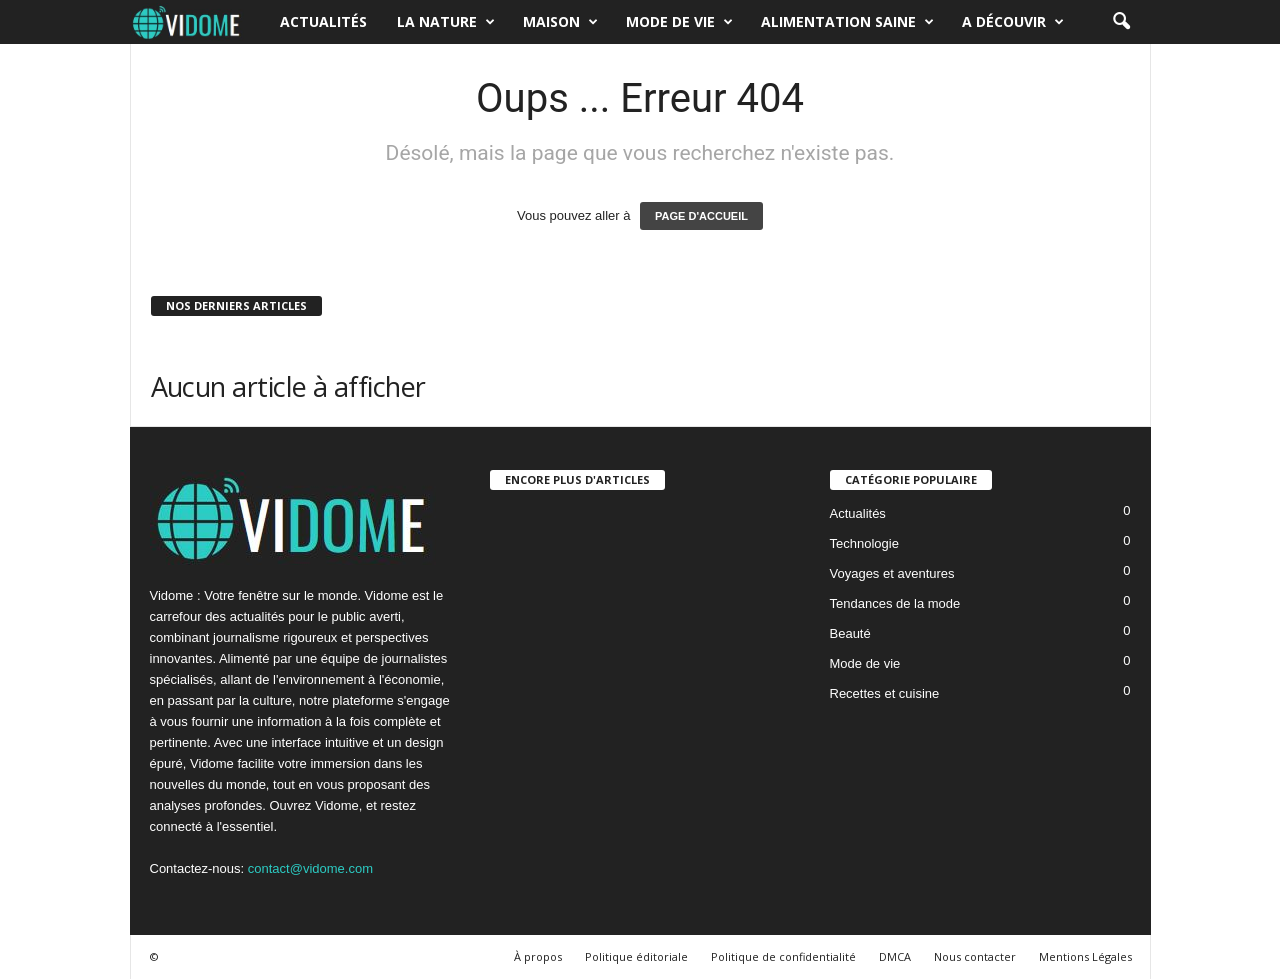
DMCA (895, 956)
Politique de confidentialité (783, 956)
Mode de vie (679, 22)
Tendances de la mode (895, 603)
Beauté (850, 633)
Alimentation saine (847, 22)
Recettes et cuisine (885, 693)
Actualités (323, 21)
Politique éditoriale (636, 956)
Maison (560, 22)
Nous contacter (975, 956)
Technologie (864, 543)
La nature (446, 22)
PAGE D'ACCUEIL (701, 216)
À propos (538, 956)
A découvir (1013, 22)
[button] (1121, 22)
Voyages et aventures (892, 573)
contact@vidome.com (310, 868)
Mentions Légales (1085, 956)
